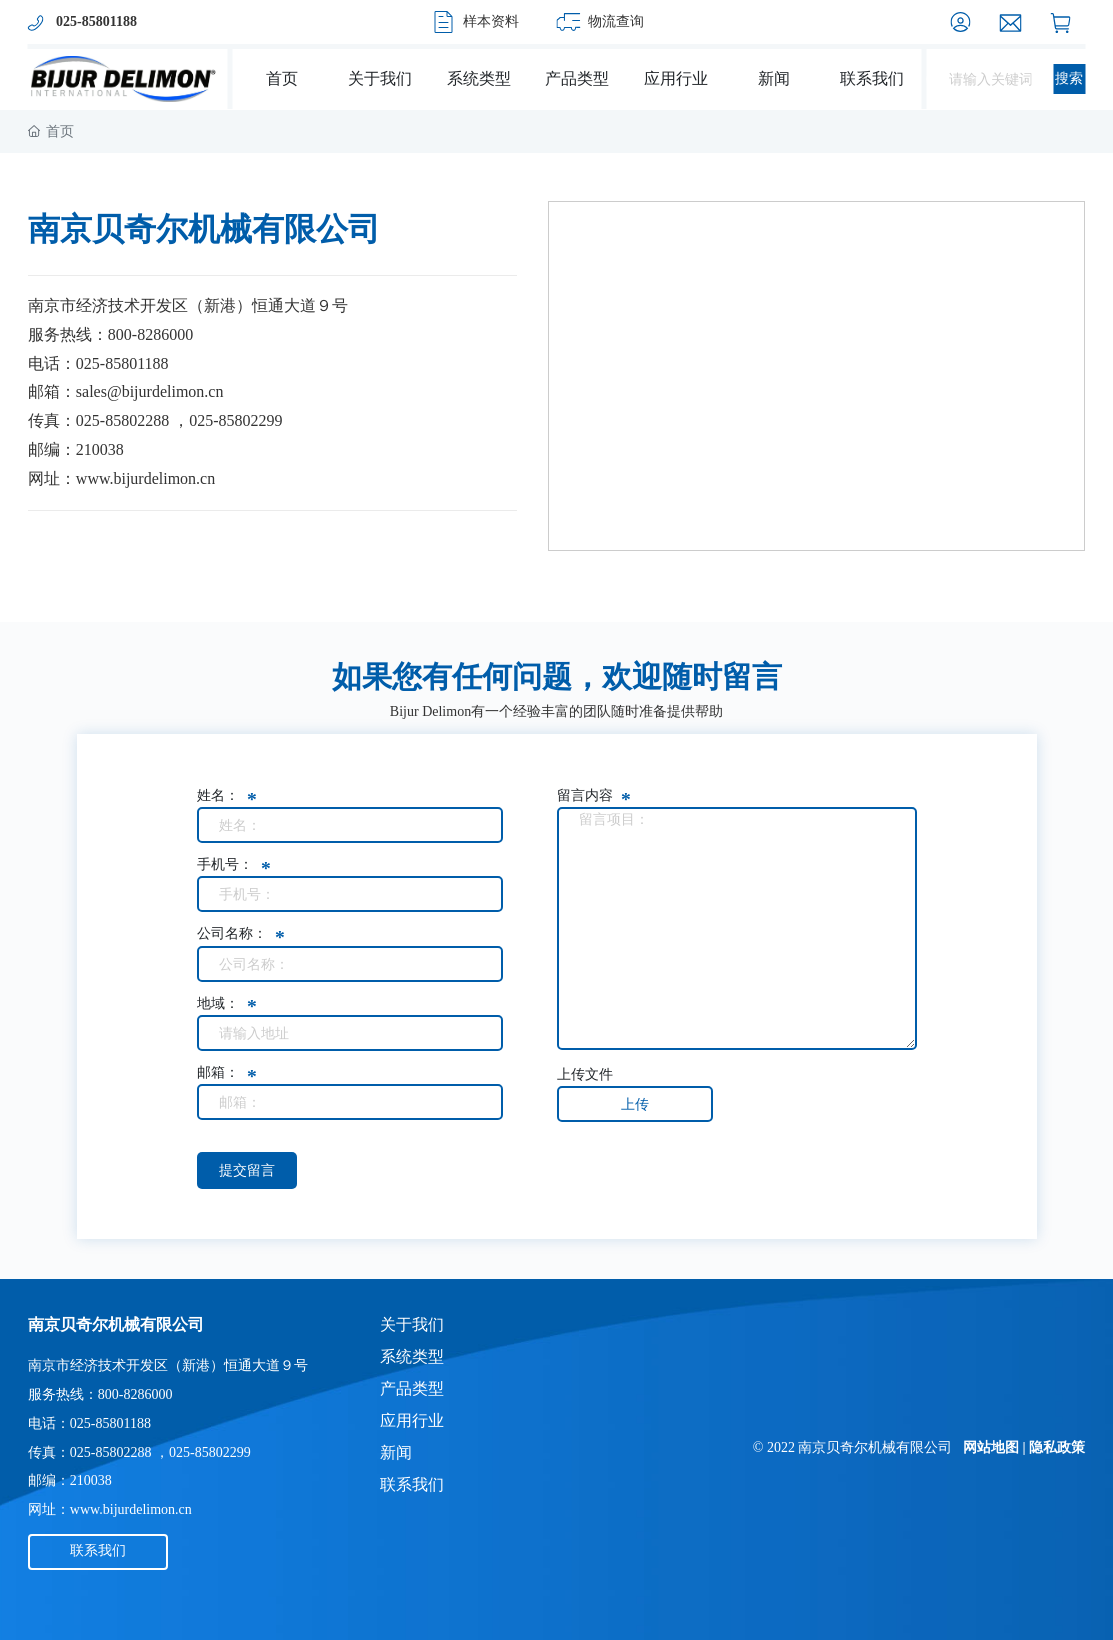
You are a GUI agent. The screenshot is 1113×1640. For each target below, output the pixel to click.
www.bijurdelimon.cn (145, 478)
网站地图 (991, 1447)
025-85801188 (122, 363)
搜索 (1069, 78)
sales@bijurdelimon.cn (150, 391)
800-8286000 (150, 334)
